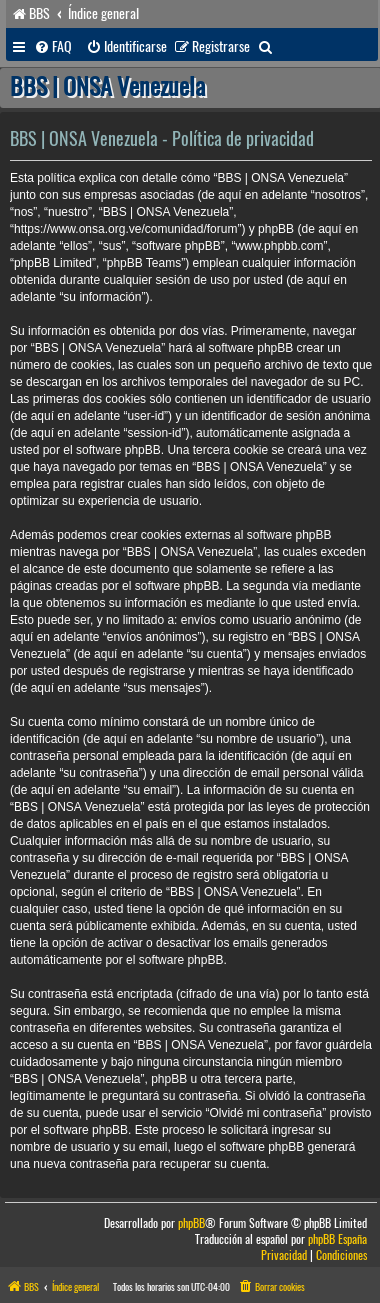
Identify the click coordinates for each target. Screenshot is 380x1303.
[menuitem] (53, 47)
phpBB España (337, 1239)
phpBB (191, 1223)
